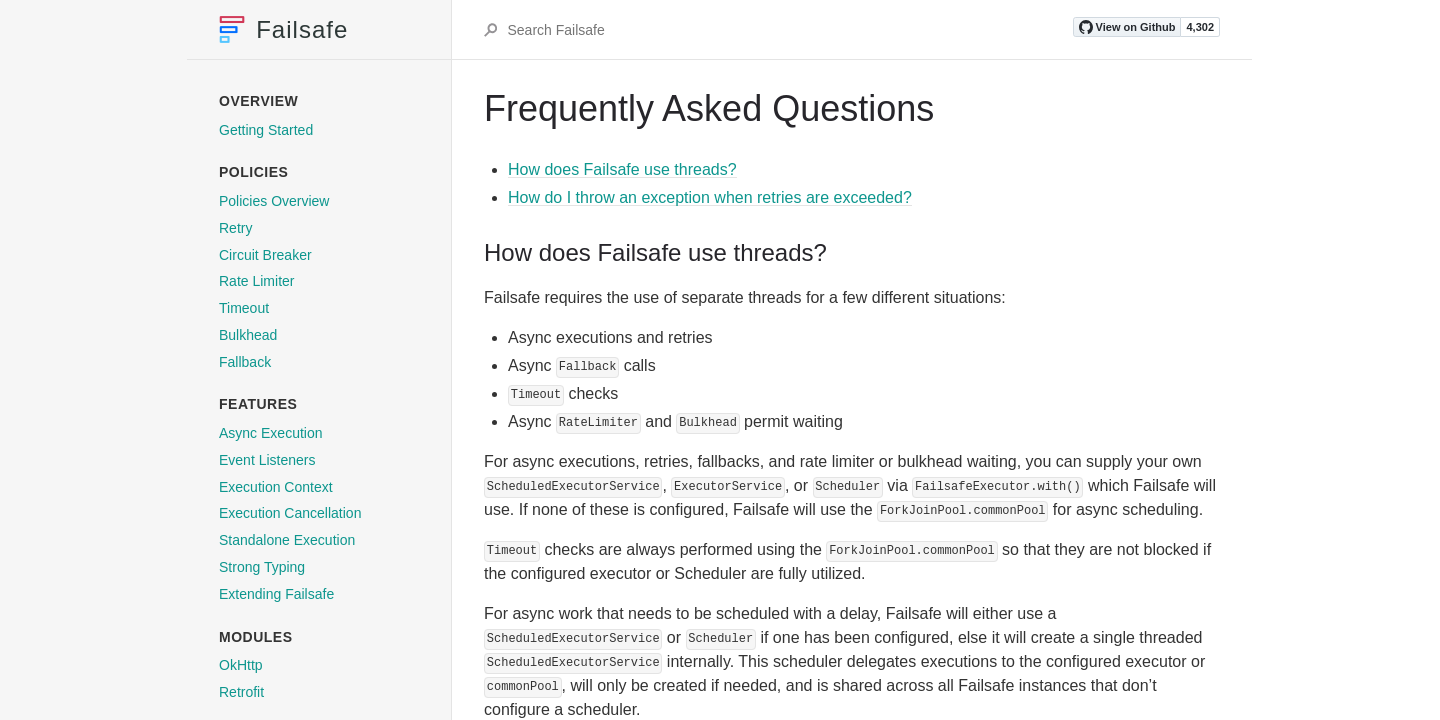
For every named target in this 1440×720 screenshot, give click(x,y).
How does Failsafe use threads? (622, 169)
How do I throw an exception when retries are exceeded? (710, 197)
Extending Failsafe (276, 594)
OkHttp (241, 665)
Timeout (244, 308)
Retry (235, 228)
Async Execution (271, 433)
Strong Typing (262, 567)
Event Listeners (267, 460)
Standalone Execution (287, 540)
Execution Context (276, 487)
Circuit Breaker (265, 255)
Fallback (245, 362)
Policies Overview (274, 201)
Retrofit (241, 692)
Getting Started (266, 130)
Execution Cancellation (290, 513)
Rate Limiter (256, 281)
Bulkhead (248, 335)
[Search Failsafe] (788, 30)
